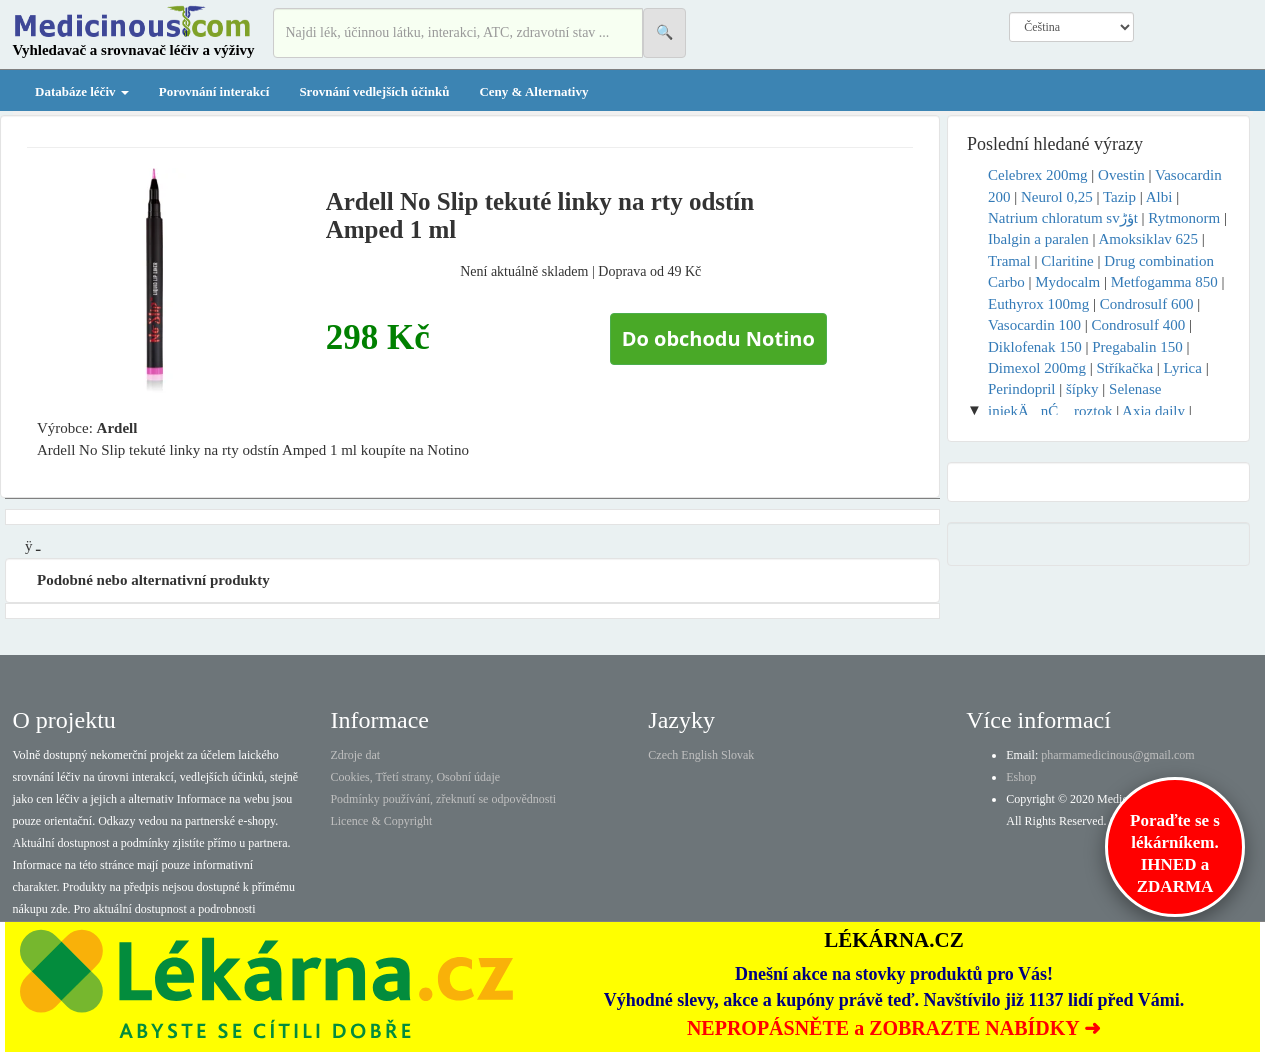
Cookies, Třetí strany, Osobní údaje (415, 777)
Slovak (737, 755)
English (699, 755)
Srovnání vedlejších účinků (374, 91)
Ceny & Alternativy (533, 91)
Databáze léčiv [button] (82, 91)
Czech (663, 755)
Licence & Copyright (381, 821)
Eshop (1021, 777)
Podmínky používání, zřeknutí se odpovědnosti (443, 799)
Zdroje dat (355, 755)
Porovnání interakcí (214, 91)
